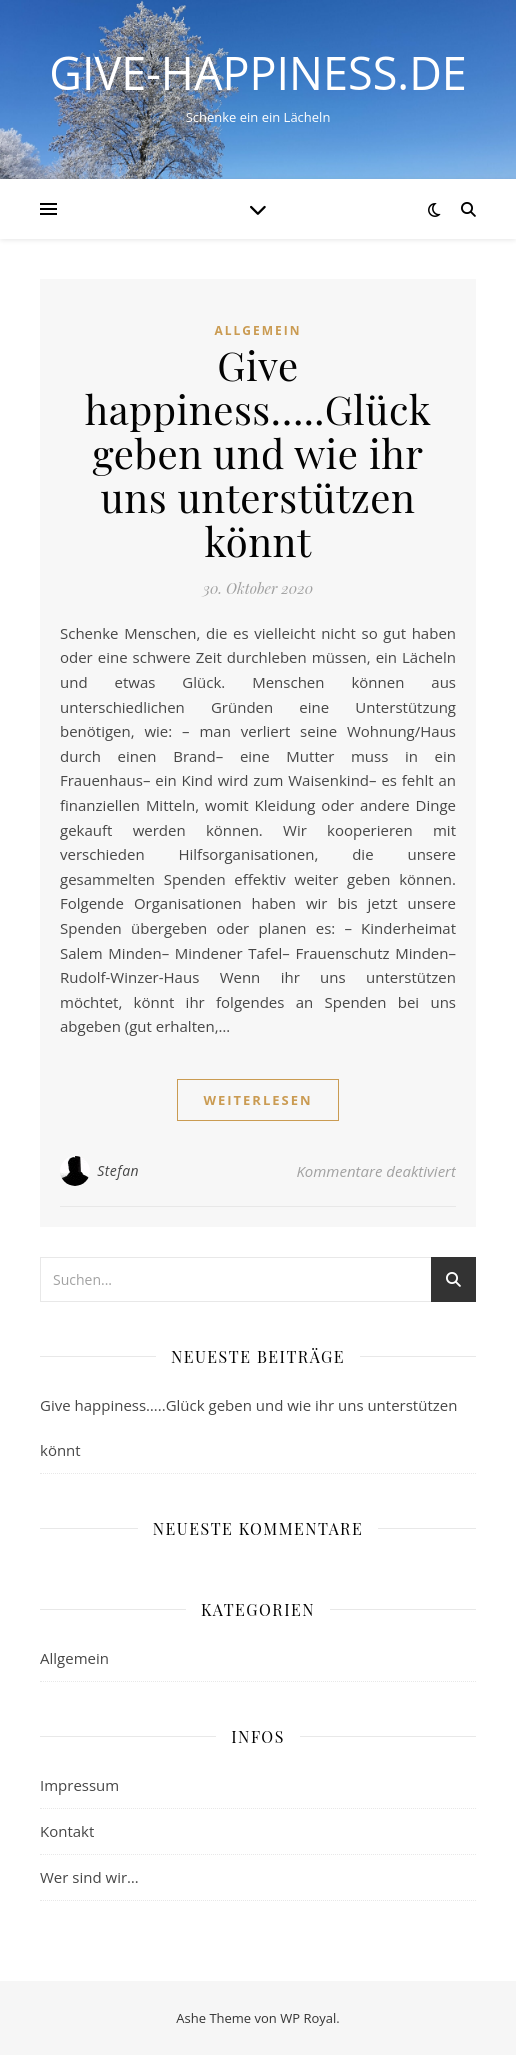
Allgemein (257, 330)
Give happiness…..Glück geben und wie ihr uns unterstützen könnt (258, 452)
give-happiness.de (258, 72)
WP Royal (308, 2018)
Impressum (79, 1785)
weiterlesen (257, 1100)
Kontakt (67, 1831)
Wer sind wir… (89, 1877)
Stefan (118, 1170)
